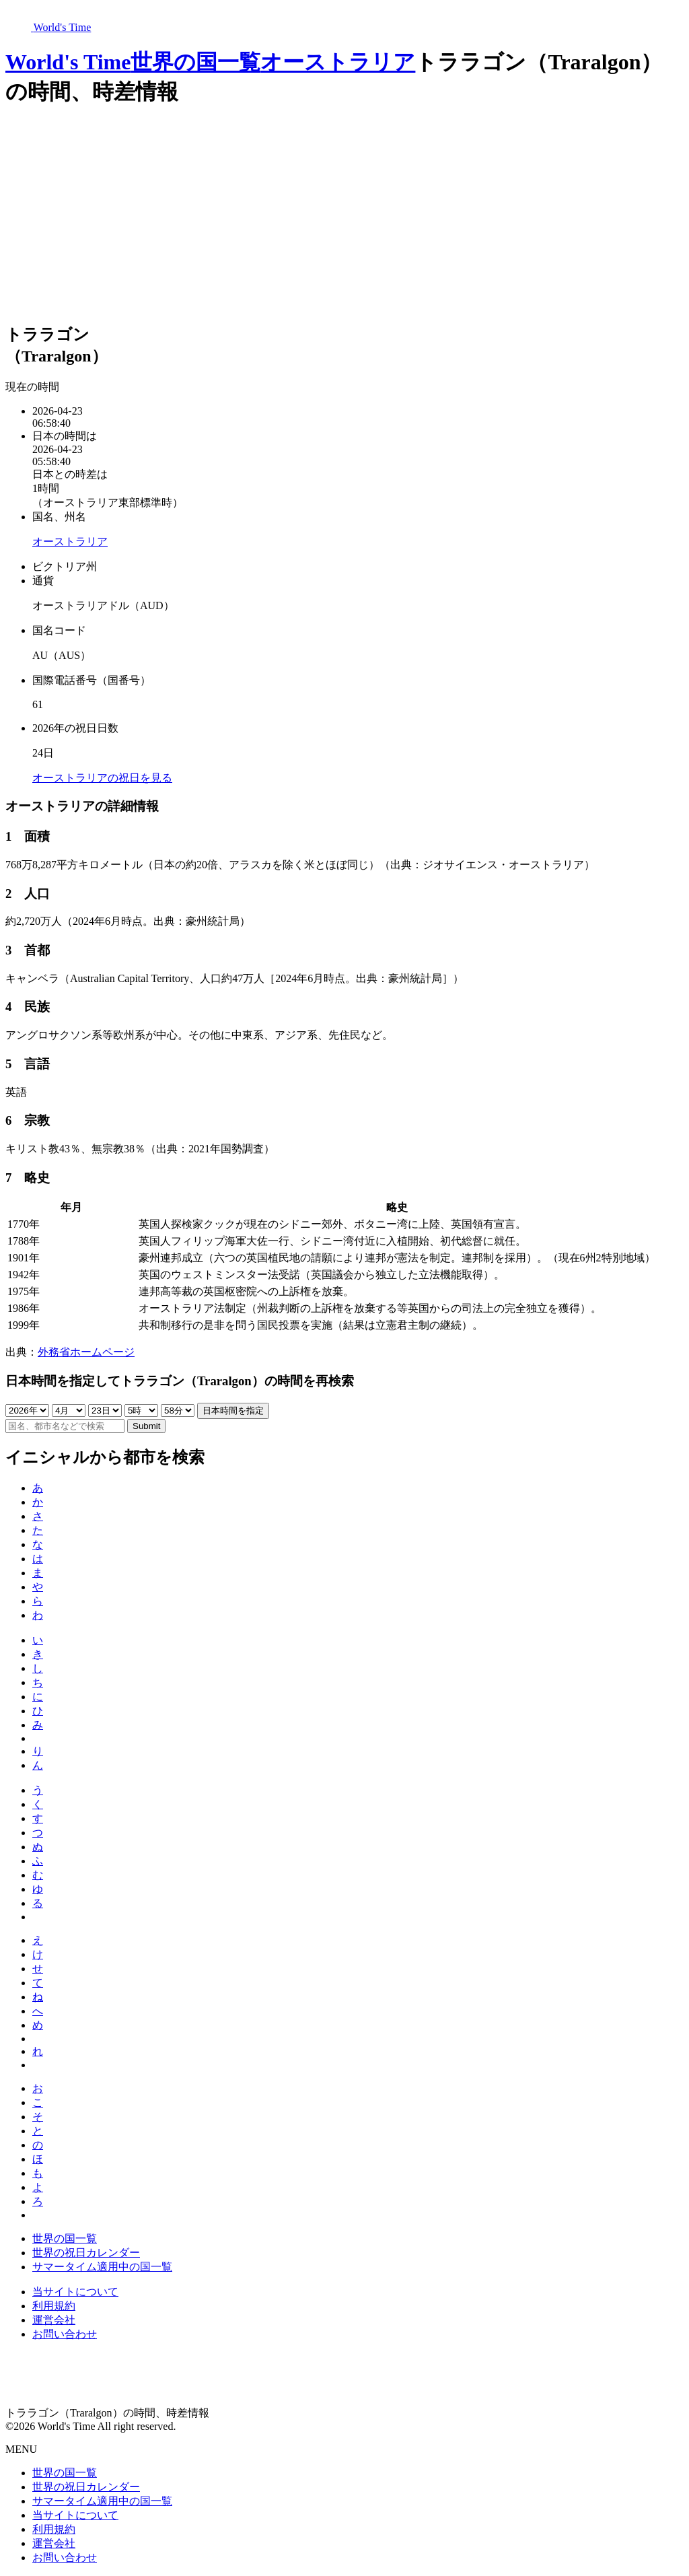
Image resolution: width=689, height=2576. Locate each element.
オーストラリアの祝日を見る (102, 778)
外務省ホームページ (86, 1352)
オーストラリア (337, 62)
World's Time (68, 62)
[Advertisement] (344, 216)
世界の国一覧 (195, 62)
